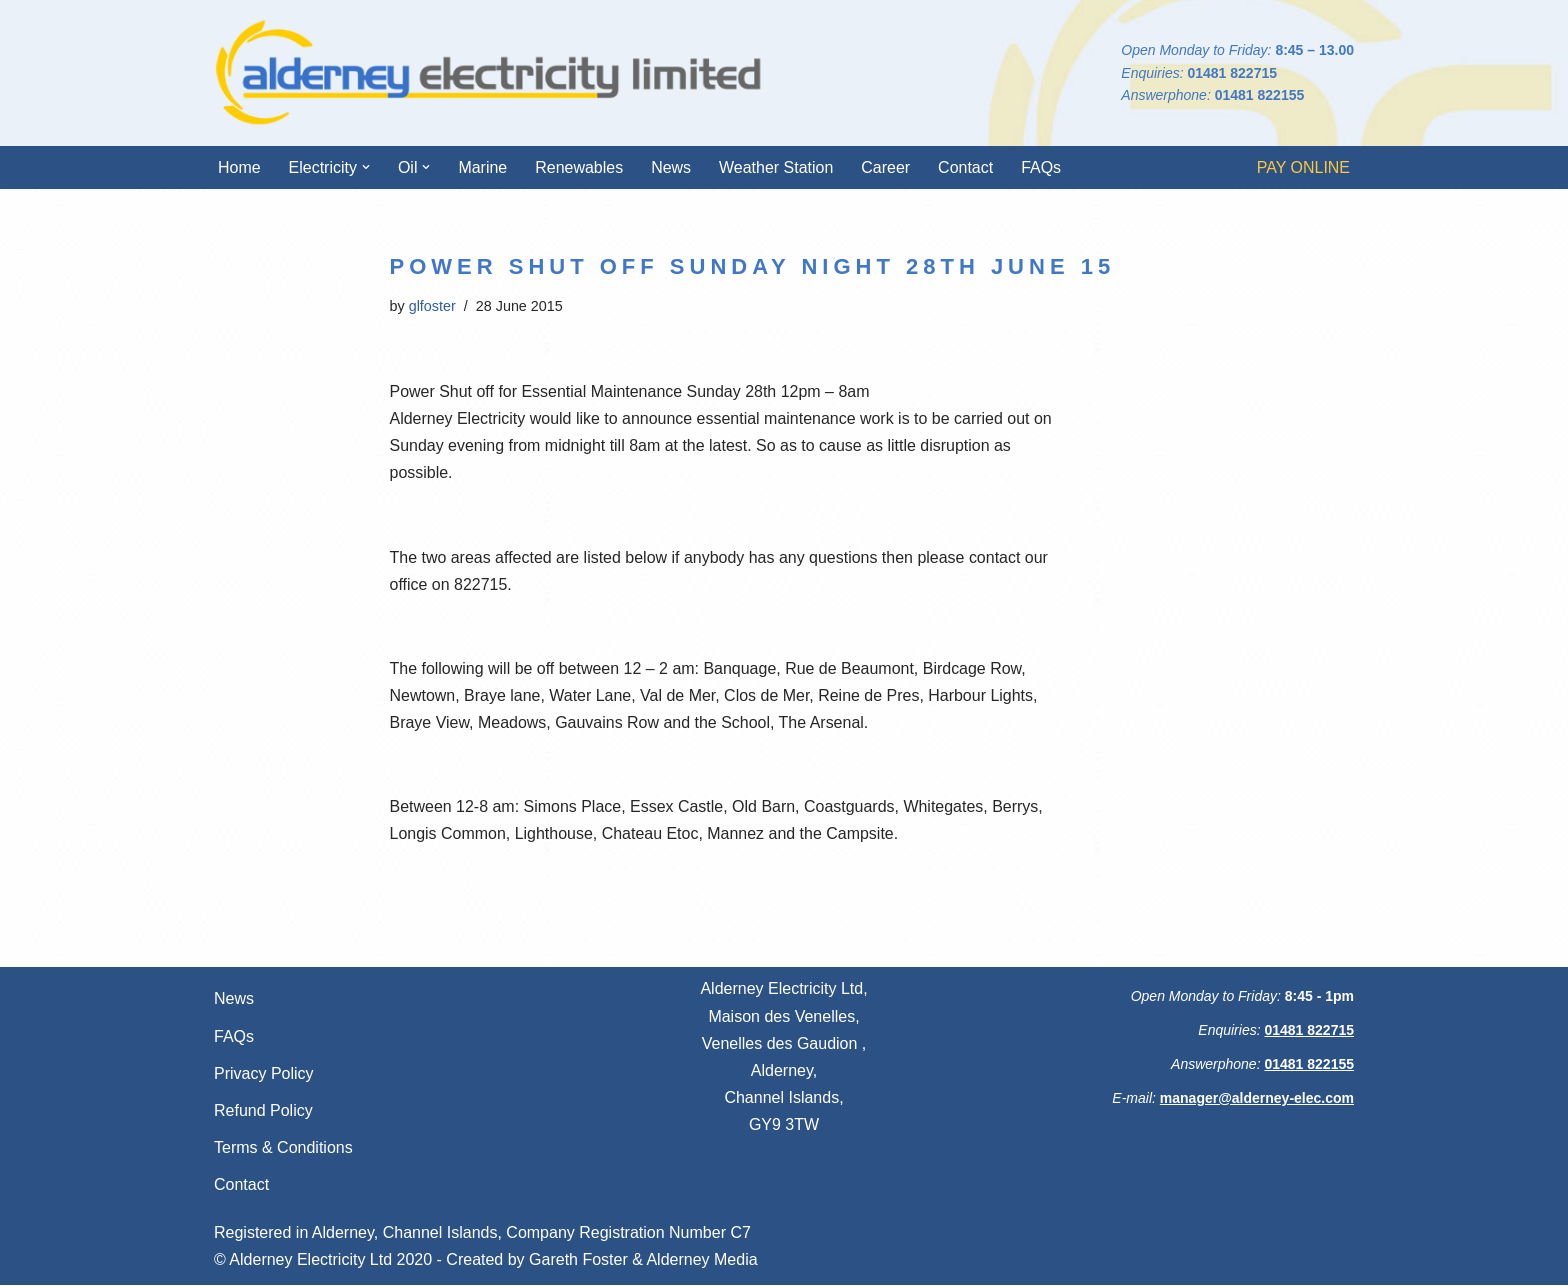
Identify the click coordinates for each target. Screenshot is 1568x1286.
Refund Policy (263, 1111)
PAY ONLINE (1303, 167)
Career (886, 167)
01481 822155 (1260, 95)
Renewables (580, 167)
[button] (366, 167)
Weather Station (777, 167)
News (672, 167)
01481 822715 (1232, 73)
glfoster (432, 306)
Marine (483, 167)
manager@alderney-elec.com (1257, 1099)
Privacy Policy (264, 1074)
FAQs (1042, 167)
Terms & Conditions (283, 1149)
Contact (966, 167)
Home (239, 167)
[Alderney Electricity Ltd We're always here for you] (489, 73)
